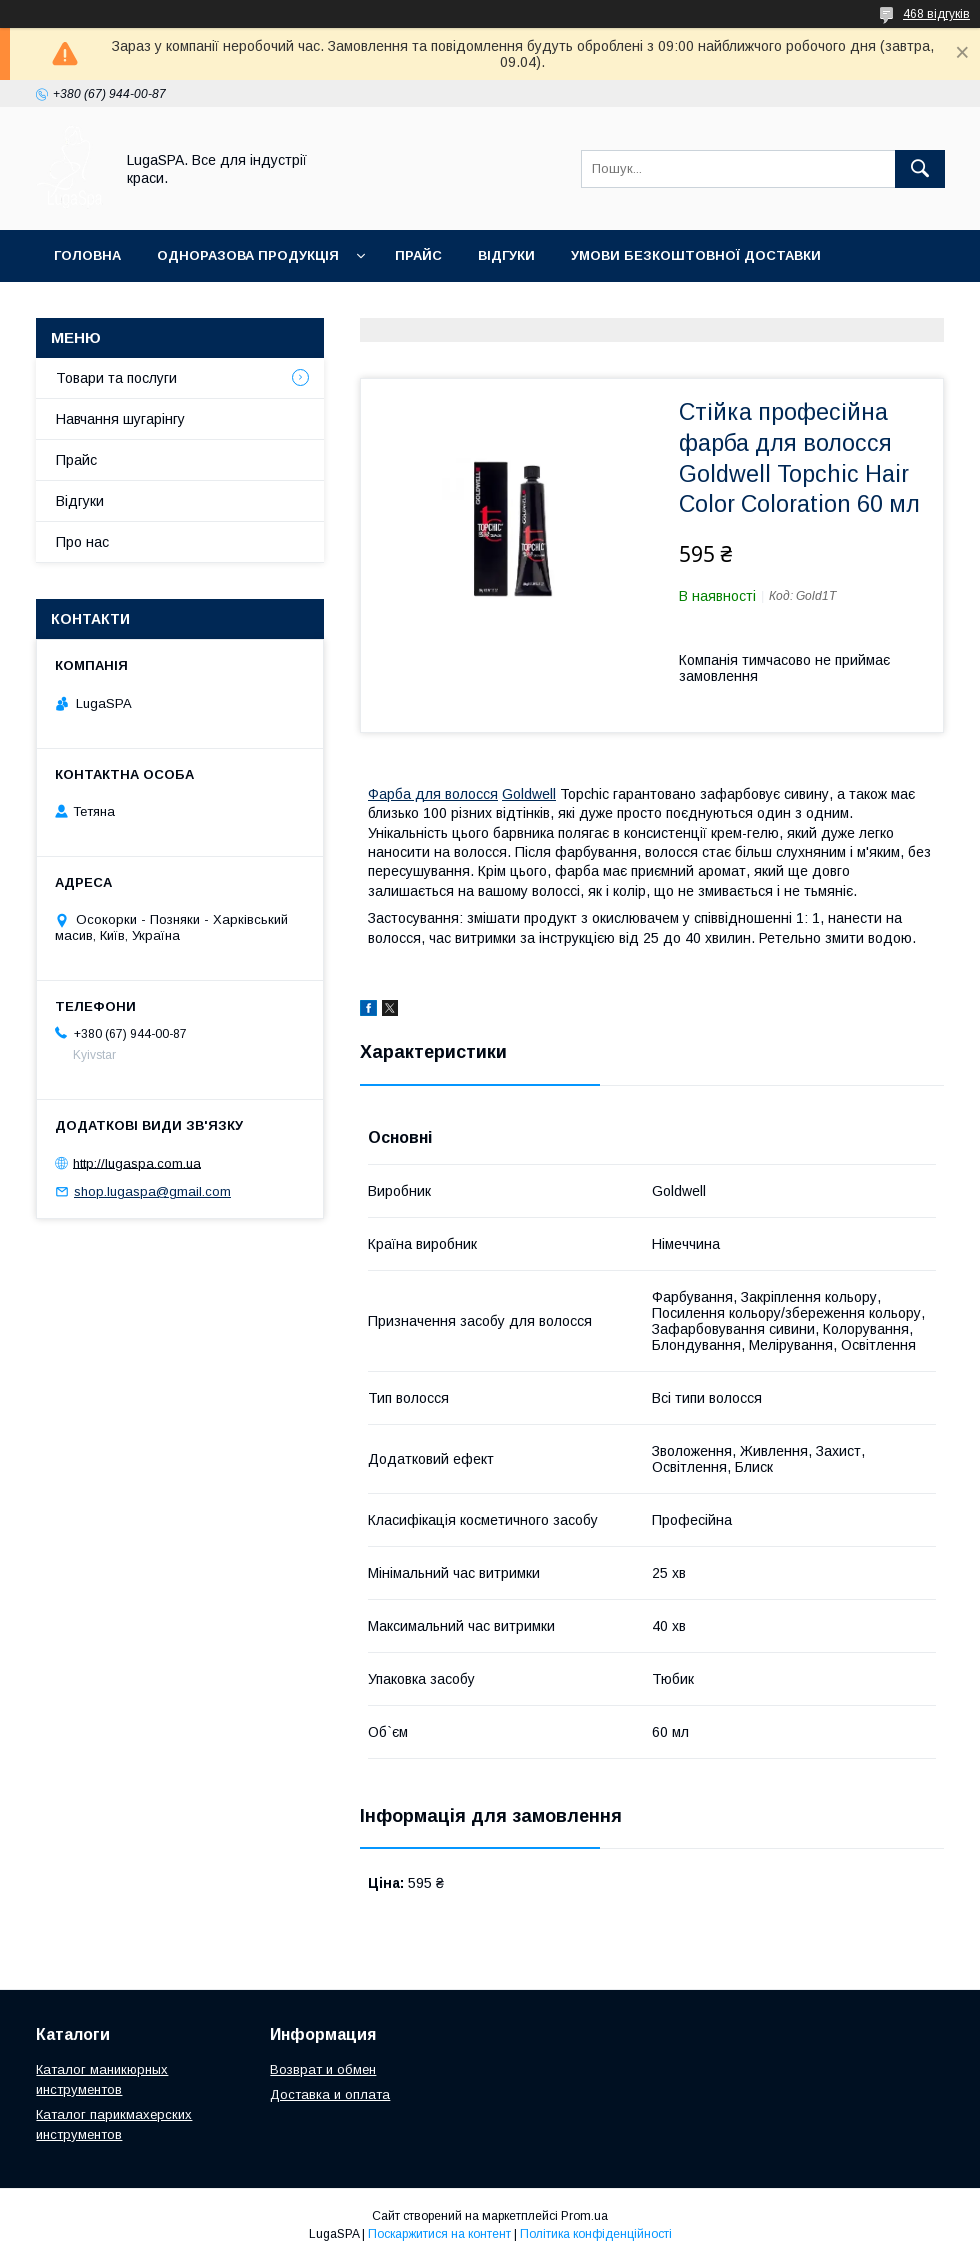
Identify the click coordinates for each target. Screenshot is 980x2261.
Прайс (418, 255)
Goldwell (529, 794)
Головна (87, 255)
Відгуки (506, 255)
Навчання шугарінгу (120, 419)
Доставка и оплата (330, 2094)
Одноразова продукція (248, 255)
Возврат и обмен (323, 2069)
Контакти (91, 307)
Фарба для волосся (433, 794)
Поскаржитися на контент (439, 2234)
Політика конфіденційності (596, 2234)
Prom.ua (584, 2216)
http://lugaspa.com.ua (137, 1162)
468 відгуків (936, 14)
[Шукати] (920, 169)
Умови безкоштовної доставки (696, 255)
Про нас (82, 542)
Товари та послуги (116, 378)
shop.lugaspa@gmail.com (152, 1191)
